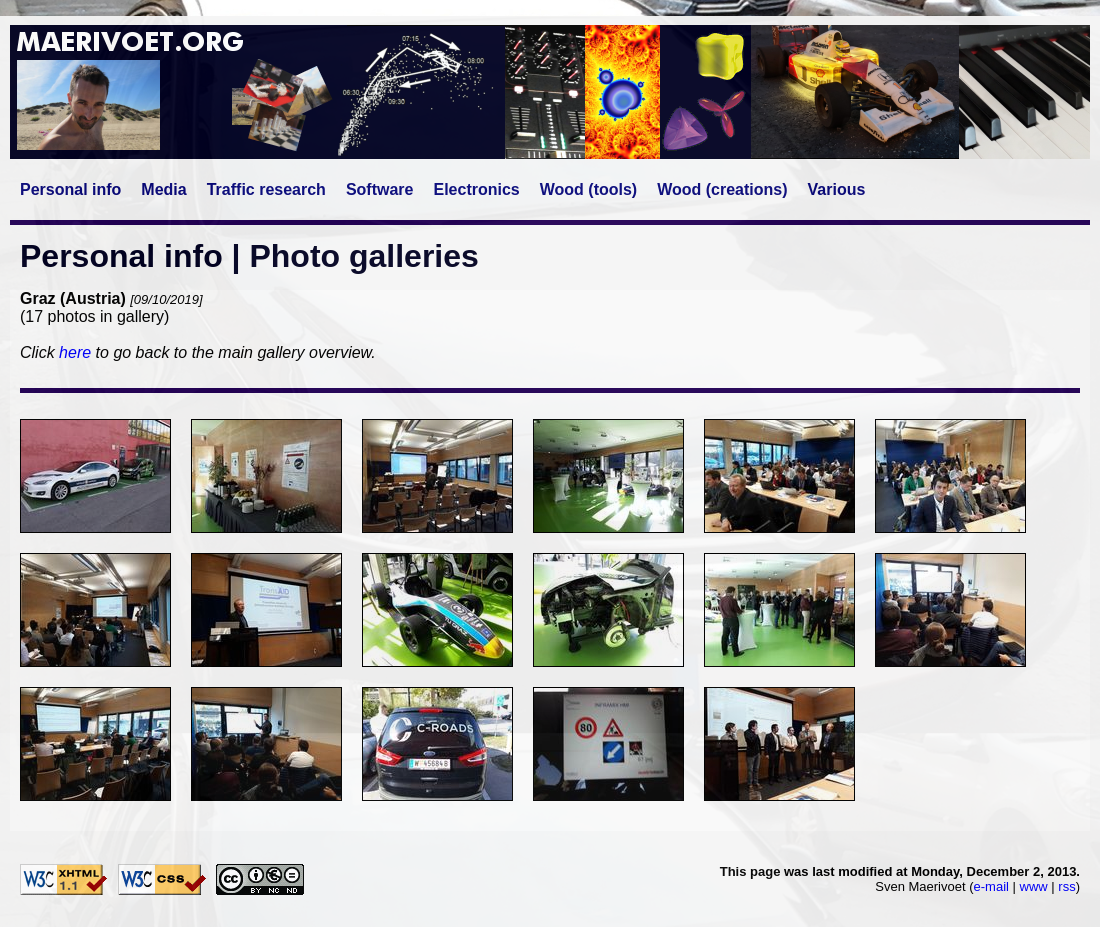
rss (1066, 886)
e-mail (991, 886)
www (1034, 886)
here (75, 352)
